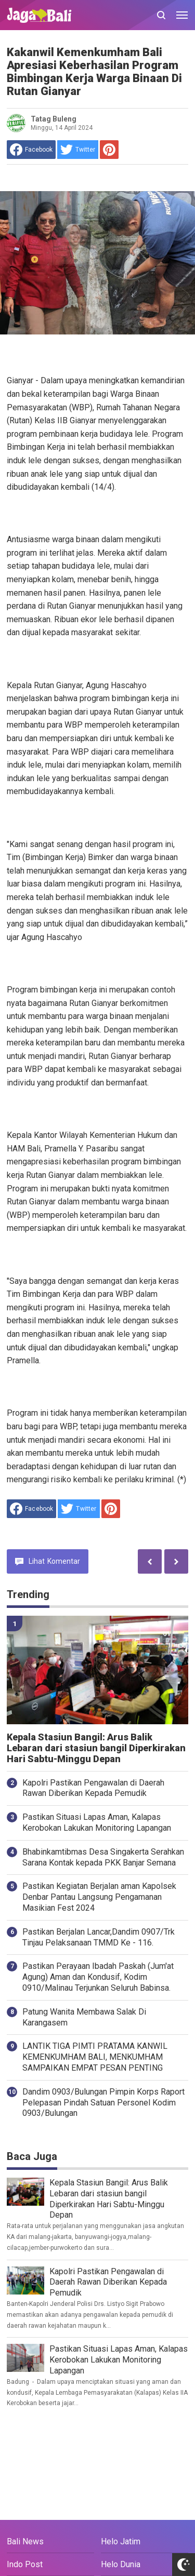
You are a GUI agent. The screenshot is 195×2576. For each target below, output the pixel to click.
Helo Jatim (120, 2541)
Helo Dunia (120, 2564)
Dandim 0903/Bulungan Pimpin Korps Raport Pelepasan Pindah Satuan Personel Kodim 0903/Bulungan (103, 2102)
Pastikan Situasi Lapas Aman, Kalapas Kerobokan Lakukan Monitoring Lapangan (96, 1822)
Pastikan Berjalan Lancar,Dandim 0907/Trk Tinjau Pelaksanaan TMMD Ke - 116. (98, 1937)
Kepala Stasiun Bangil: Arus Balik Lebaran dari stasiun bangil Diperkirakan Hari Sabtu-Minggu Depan (96, 1748)
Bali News (25, 2541)
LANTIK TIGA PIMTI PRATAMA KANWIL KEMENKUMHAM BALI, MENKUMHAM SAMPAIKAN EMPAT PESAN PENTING (94, 2057)
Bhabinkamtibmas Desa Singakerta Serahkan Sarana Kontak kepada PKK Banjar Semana (103, 1857)
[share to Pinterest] (109, 149)
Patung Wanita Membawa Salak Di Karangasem (84, 2017)
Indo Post (25, 2564)
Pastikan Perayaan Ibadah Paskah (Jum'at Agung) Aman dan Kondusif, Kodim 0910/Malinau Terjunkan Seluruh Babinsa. (98, 1977)
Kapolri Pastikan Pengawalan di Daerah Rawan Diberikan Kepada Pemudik (93, 1788)
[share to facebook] (31, 149)
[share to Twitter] (77, 149)
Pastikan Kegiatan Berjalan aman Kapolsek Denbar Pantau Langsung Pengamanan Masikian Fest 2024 (99, 1897)
